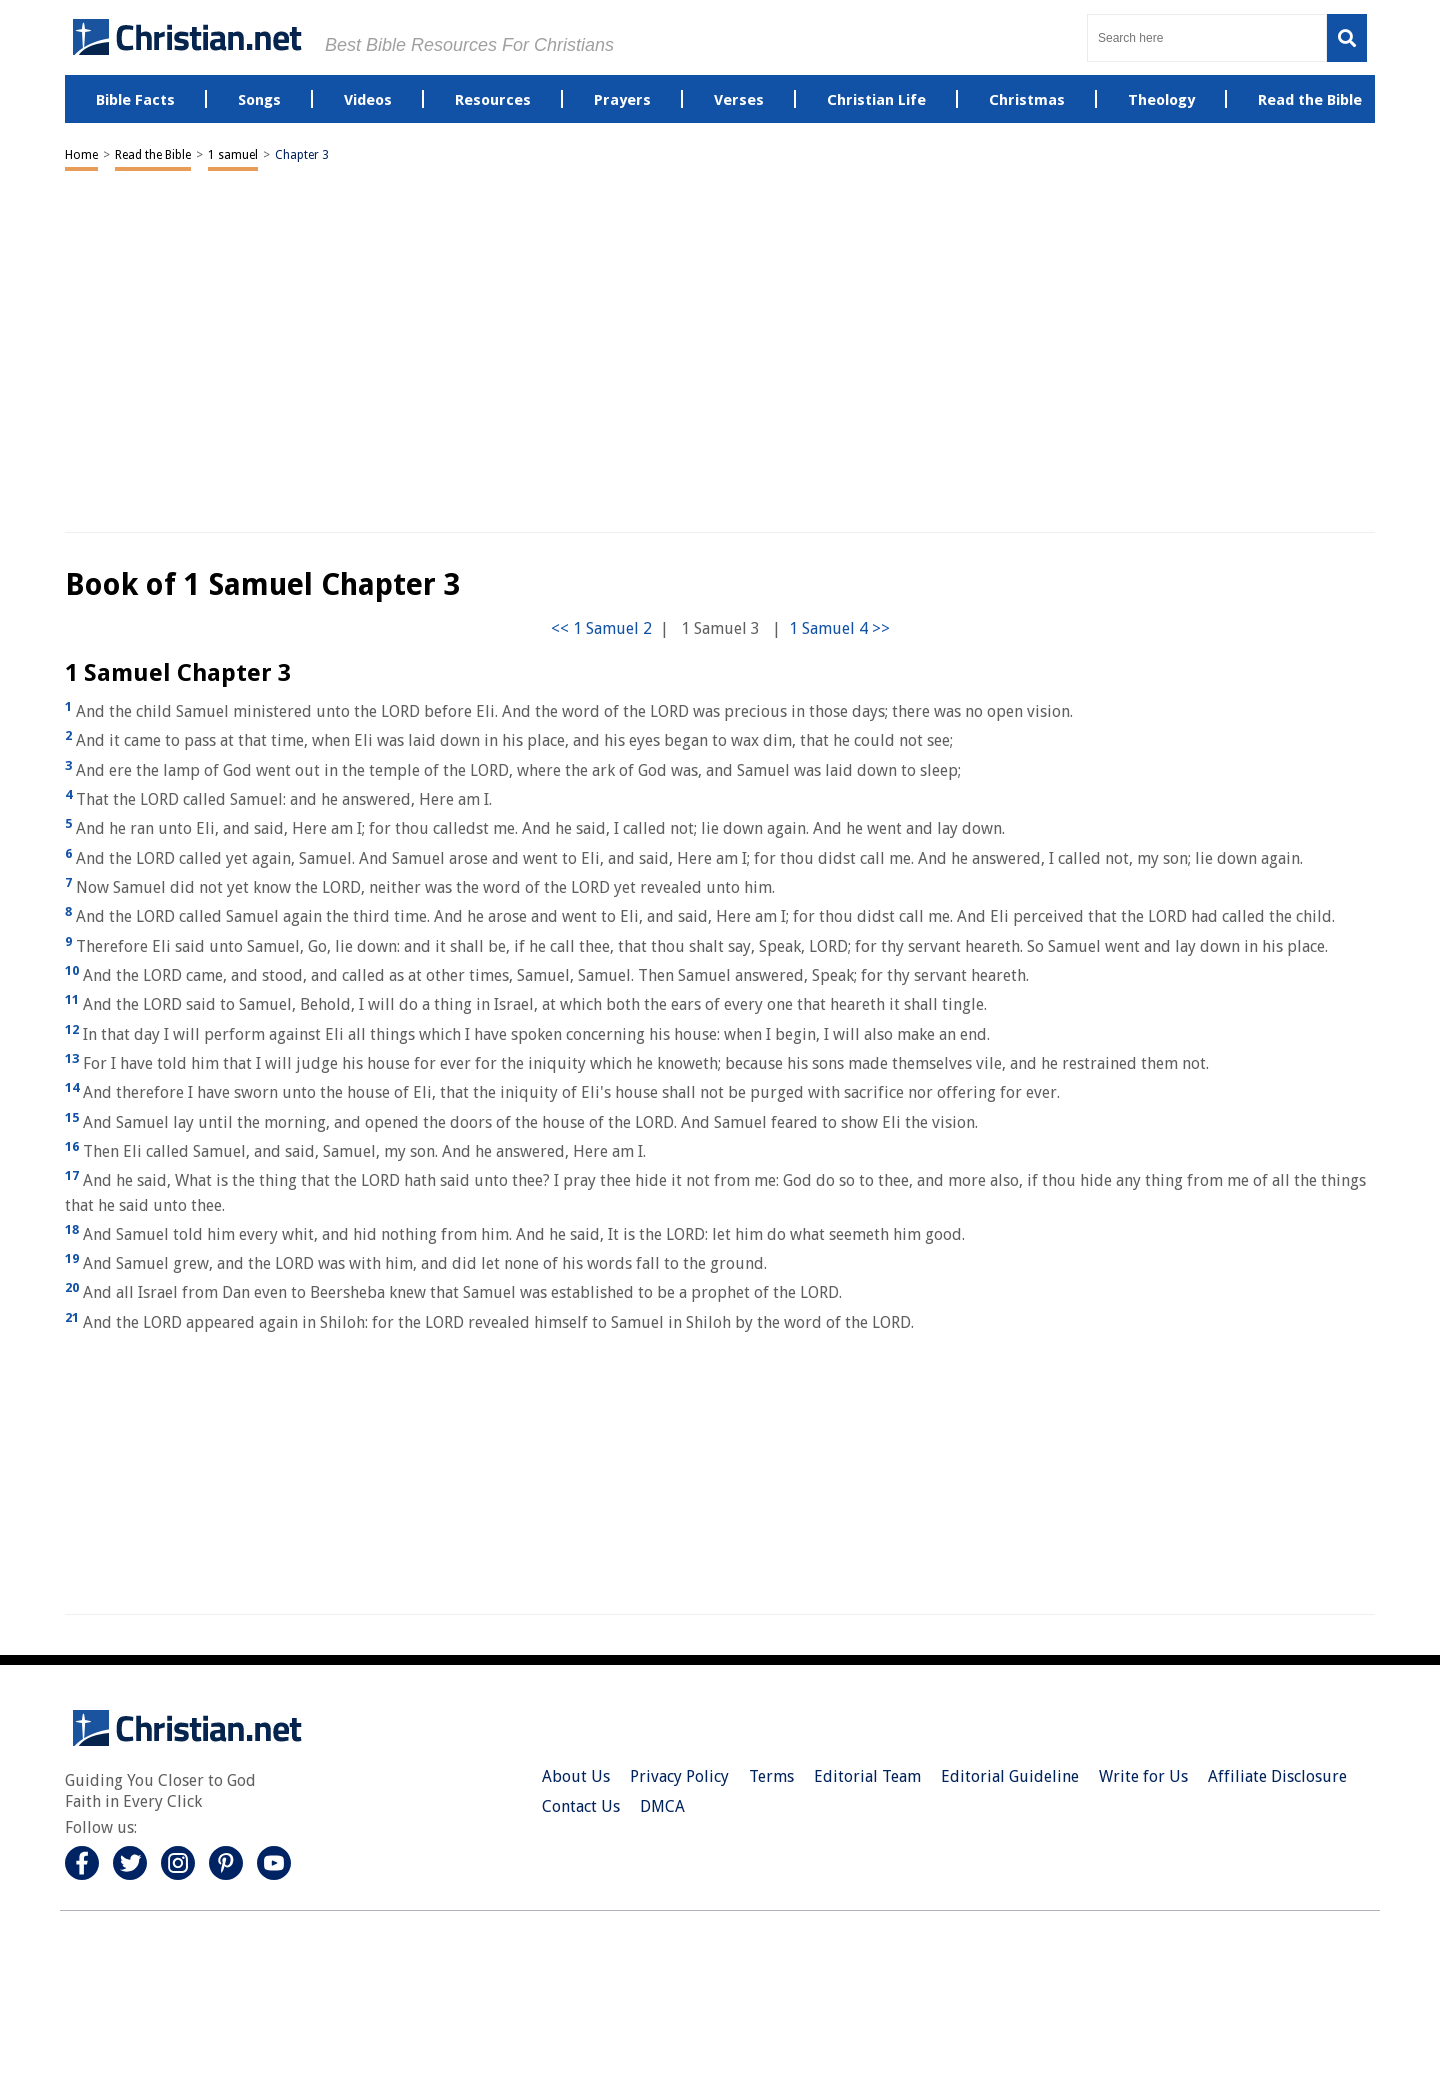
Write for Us (1143, 1776)
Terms (771, 1776)
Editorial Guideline (1010, 1776)
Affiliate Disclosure (1277, 1776)
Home (81, 155)
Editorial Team (867, 1776)
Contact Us (581, 1806)
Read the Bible (153, 155)
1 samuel (233, 155)
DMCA (662, 1806)
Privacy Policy (679, 1776)
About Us (576, 1776)
